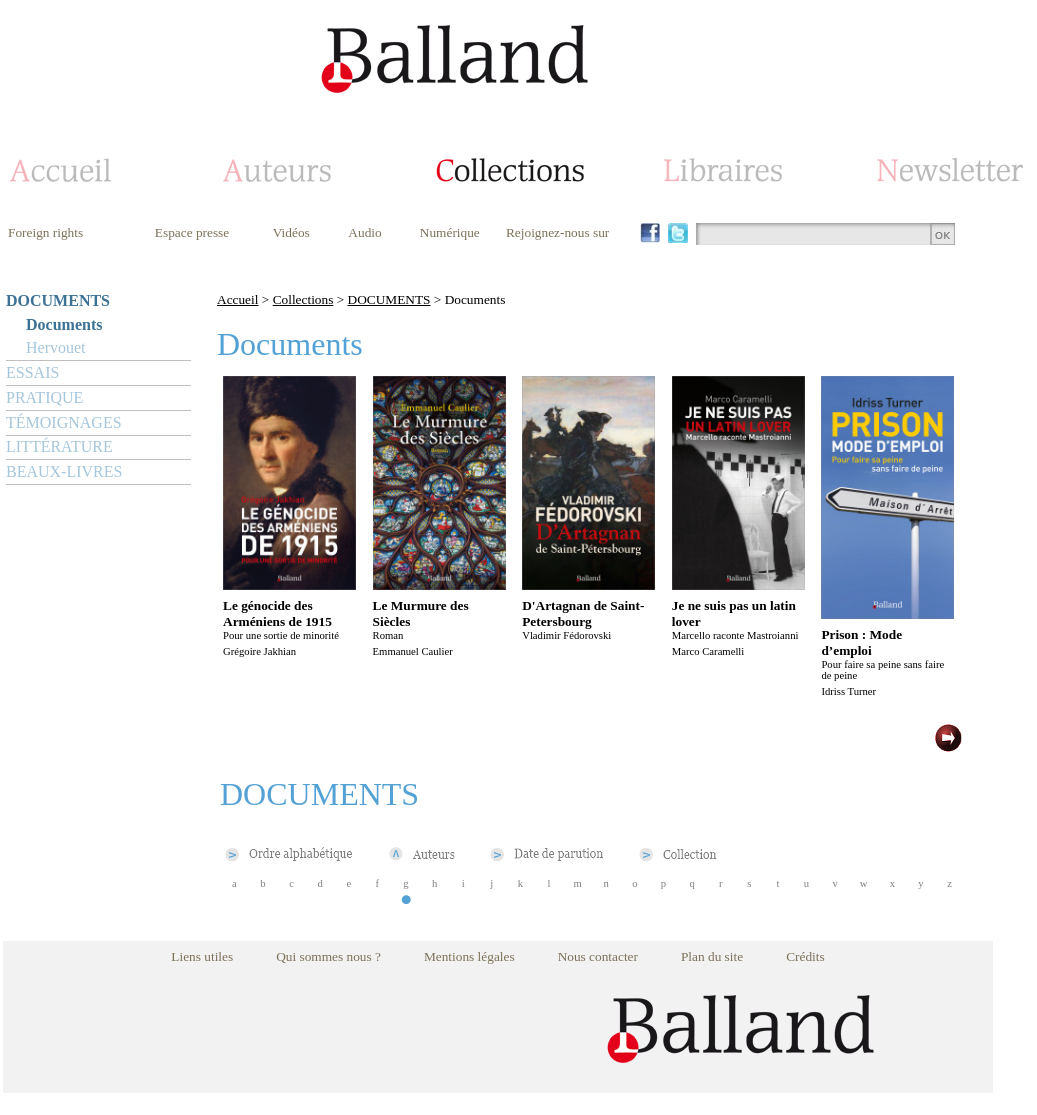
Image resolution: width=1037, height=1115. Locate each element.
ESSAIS (32, 372)
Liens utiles (202, 956)
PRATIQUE (44, 397)
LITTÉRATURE (59, 446)
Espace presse (192, 232)
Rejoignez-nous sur (557, 232)
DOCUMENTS (58, 300)
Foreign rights (45, 232)
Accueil (237, 299)
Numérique (450, 232)
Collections (303, 299)
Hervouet (56, 347)
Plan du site (712, 956)
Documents (64, 324)
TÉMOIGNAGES (64, 422)
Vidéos (291, 232)
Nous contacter (598, 956)
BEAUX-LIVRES (64, 471)
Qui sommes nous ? (328, 956)
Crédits (805, 956)
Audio (364, 232)
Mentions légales (469, 956)
